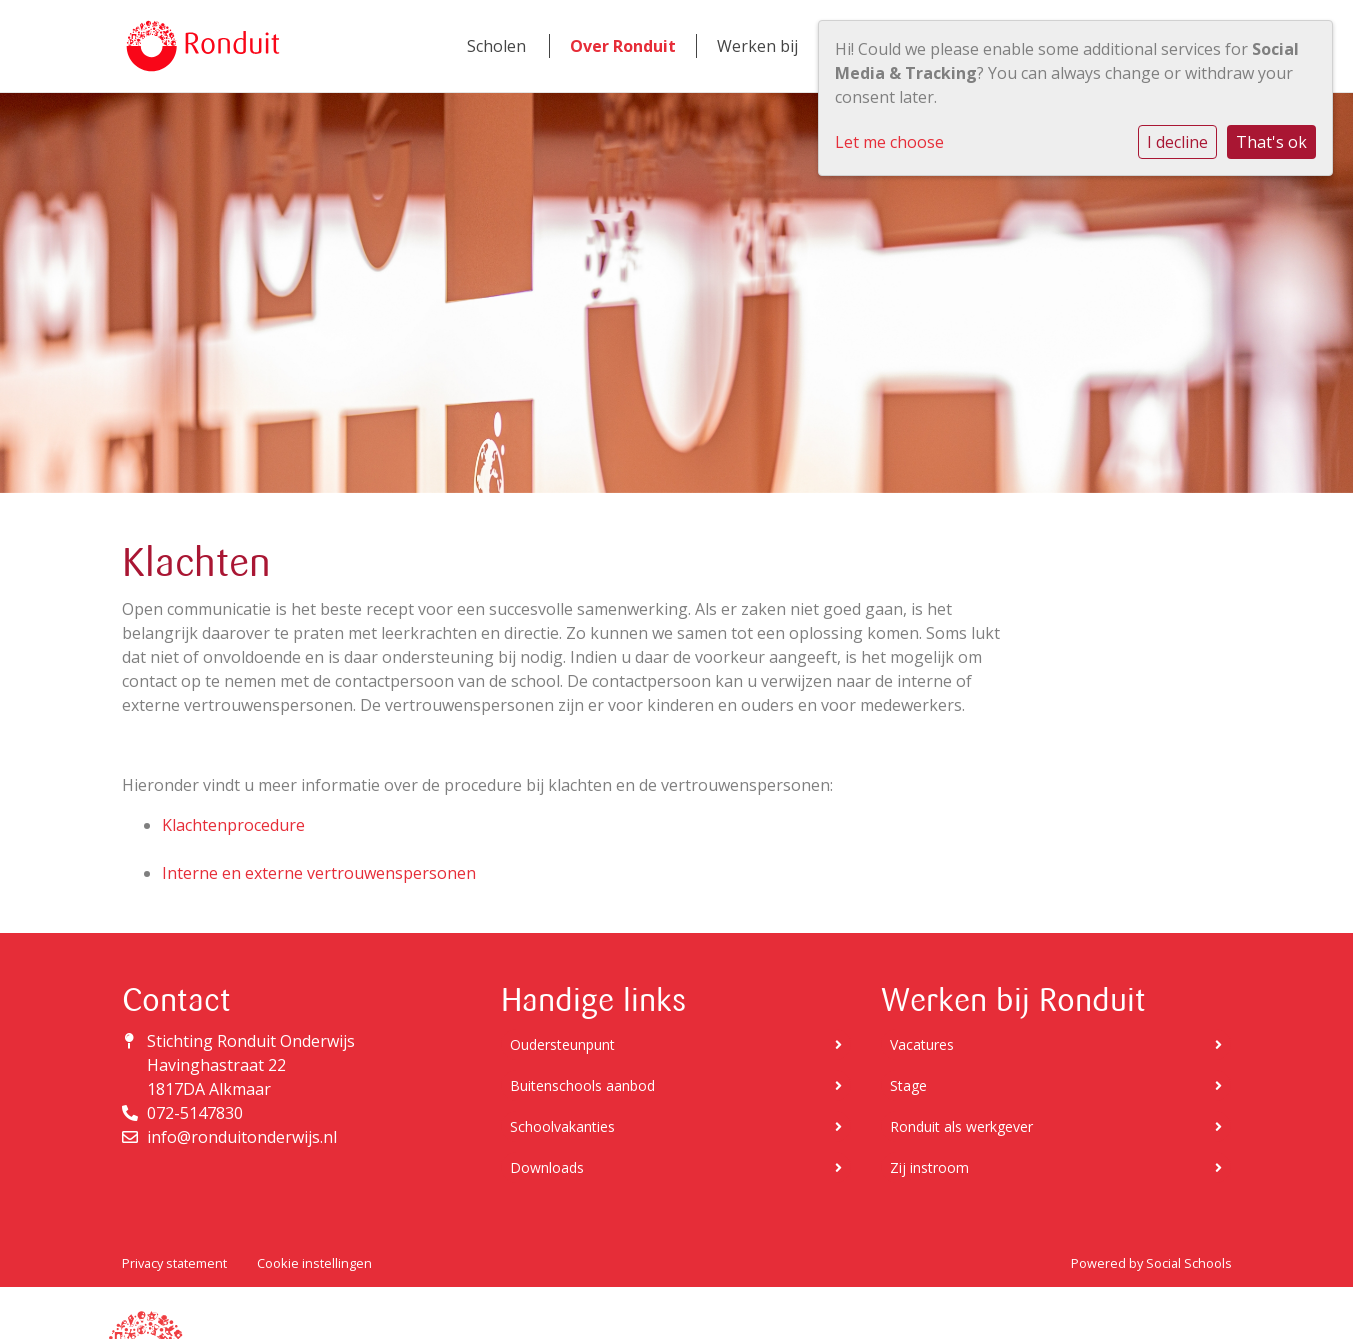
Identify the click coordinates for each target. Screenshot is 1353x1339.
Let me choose (889, 142)
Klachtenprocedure (233, 825)
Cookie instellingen (314, 1263)
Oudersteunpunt (676, 1044)
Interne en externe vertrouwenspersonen (319, 873)
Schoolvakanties (676, 1126)
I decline (1177, 142)
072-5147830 (195, 1113)
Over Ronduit (623, 46)
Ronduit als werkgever (1056, 1126)
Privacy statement (174, 1263)
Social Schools (1189, 1263)
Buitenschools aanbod (676, 1085)
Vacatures (1056, 1044)
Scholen (496, 46)
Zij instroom (1056, 1167)
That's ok (1271, 142)
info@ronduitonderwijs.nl (242, 1137)
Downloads (676, 1167)
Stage (1056, 1085)
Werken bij (757, 46)
